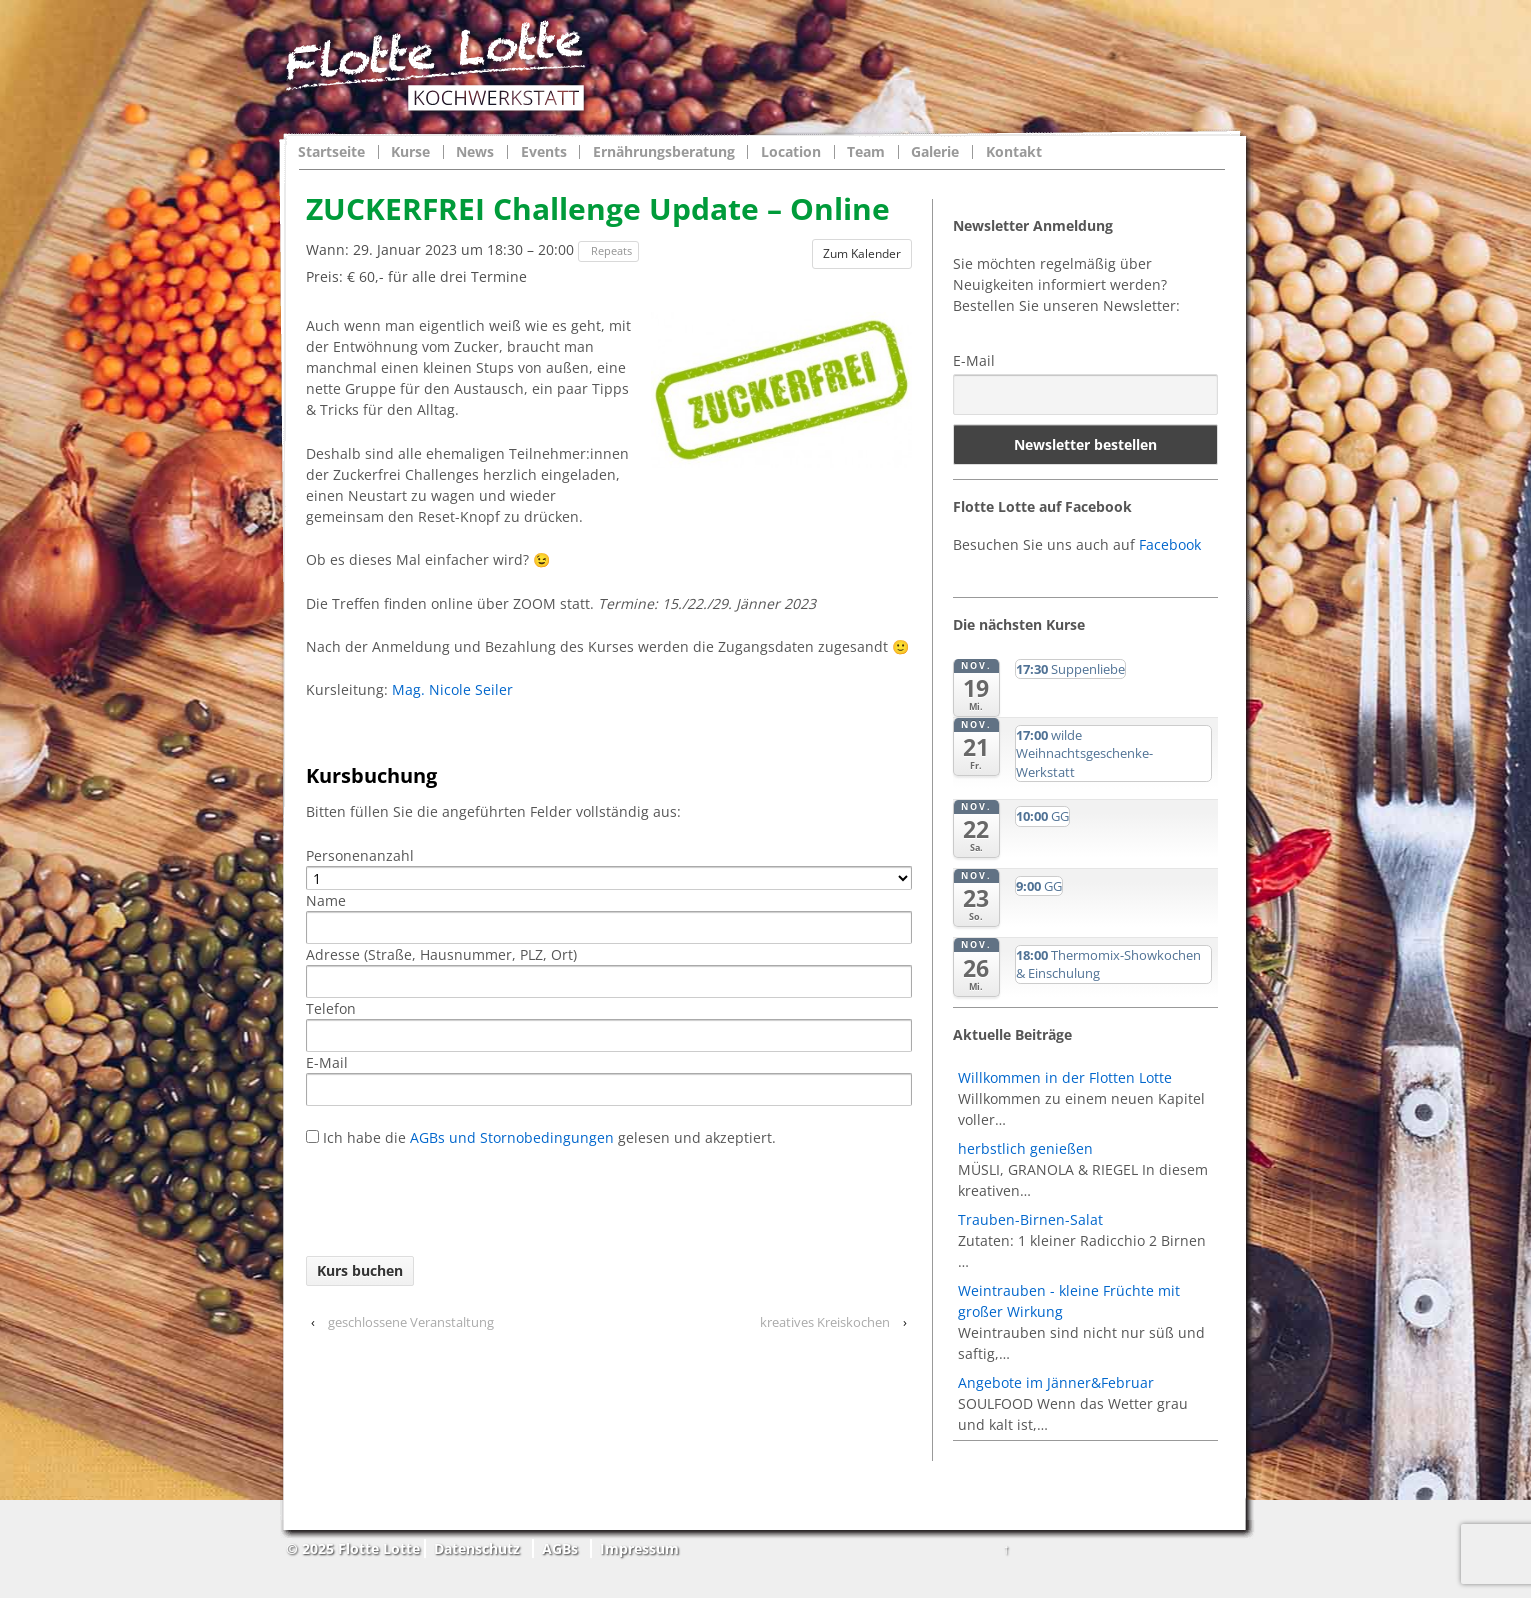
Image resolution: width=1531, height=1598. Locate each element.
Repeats (609, 250)
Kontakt (1014, 152)
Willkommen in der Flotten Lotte (1065, 1077)
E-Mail (974, 360)
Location (791, 152)
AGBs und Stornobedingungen (510, 1137)
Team (866, 152)
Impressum (639, 1548)
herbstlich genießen (1025, 1148)
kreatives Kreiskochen (825, 1322)
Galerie (935, 152)
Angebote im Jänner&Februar (1056, 1382)
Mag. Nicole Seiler (452, 689)
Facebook (1170, 544)
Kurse (410, 152)
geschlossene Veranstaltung (411, 1322)
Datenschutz (477, 1548)
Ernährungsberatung (664, 152)
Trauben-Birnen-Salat (1030, 1219)
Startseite (331, 152)
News (475, 152)
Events (544, 152)
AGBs (560, 1548)
